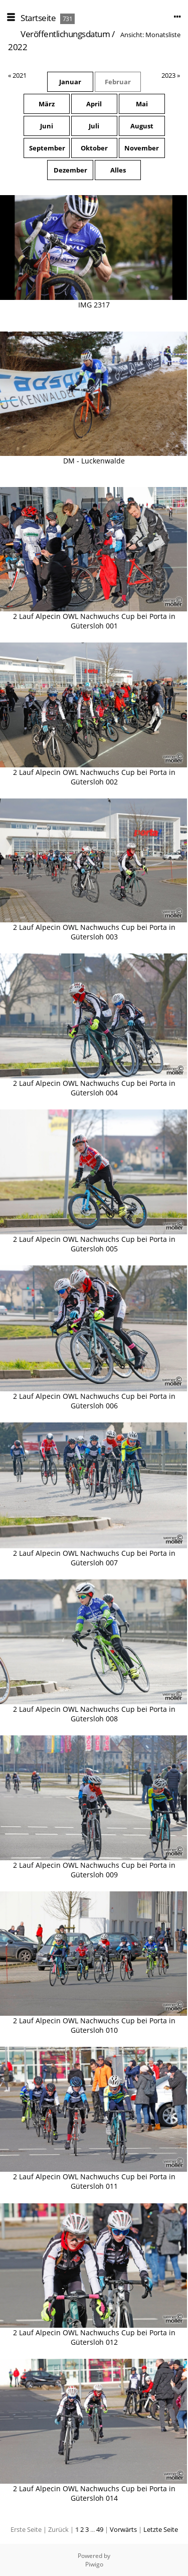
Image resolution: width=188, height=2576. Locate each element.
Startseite (38, 18)
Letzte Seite (160, 2529)
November (141, 147)
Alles (118, 170)
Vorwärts (123, 2529)
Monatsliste (162, 34)
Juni (46, 125)
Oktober (94, 147)
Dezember (70, 170)
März (47, 103)
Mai (142, 103)
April (94, 103)
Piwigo (94, 2564)
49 (99, 2529)
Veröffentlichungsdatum (65, 34)
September (47, 147)
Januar (70, 81)
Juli (94, 125)
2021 (20, 75)
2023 (168, 75)
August (141, 125)
